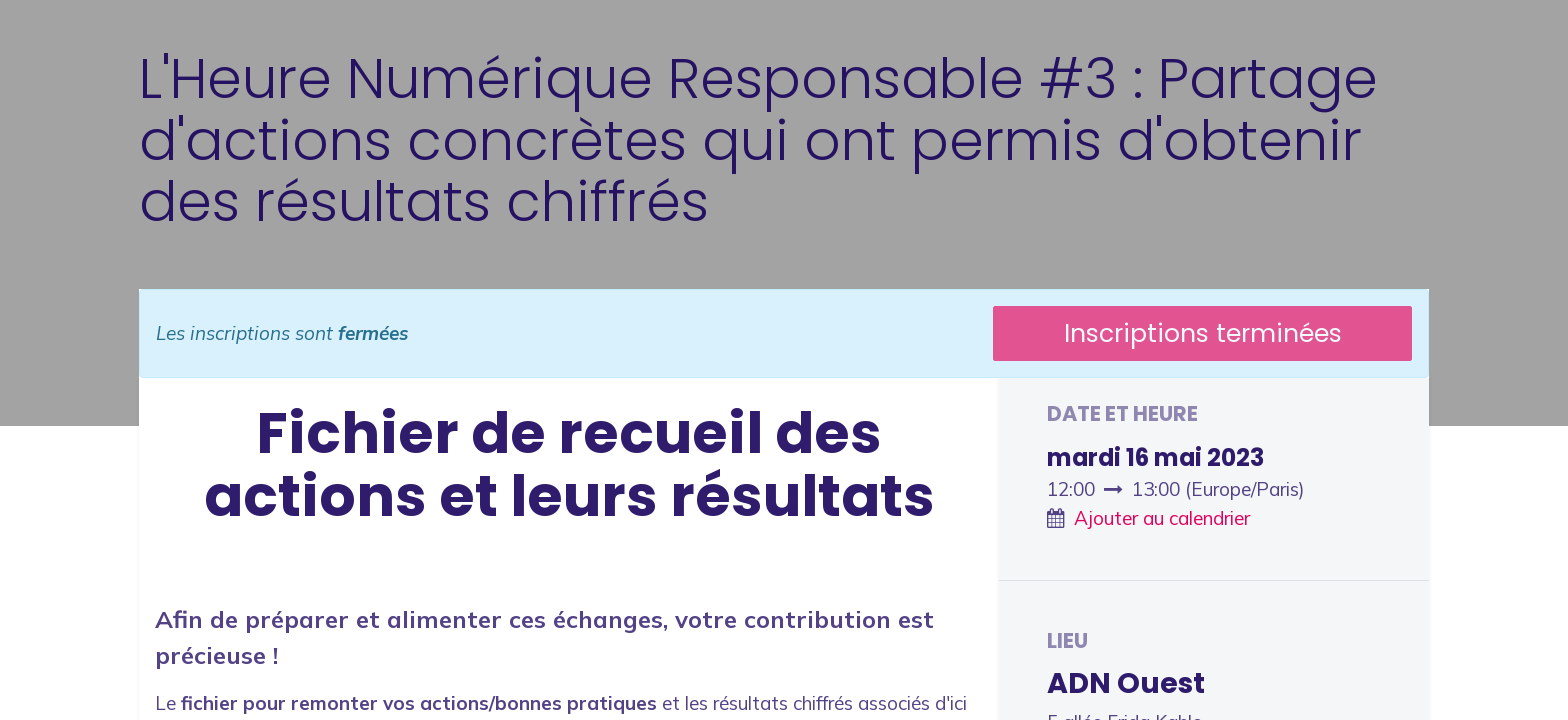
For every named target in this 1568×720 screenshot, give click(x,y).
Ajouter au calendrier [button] (1162, 518)
